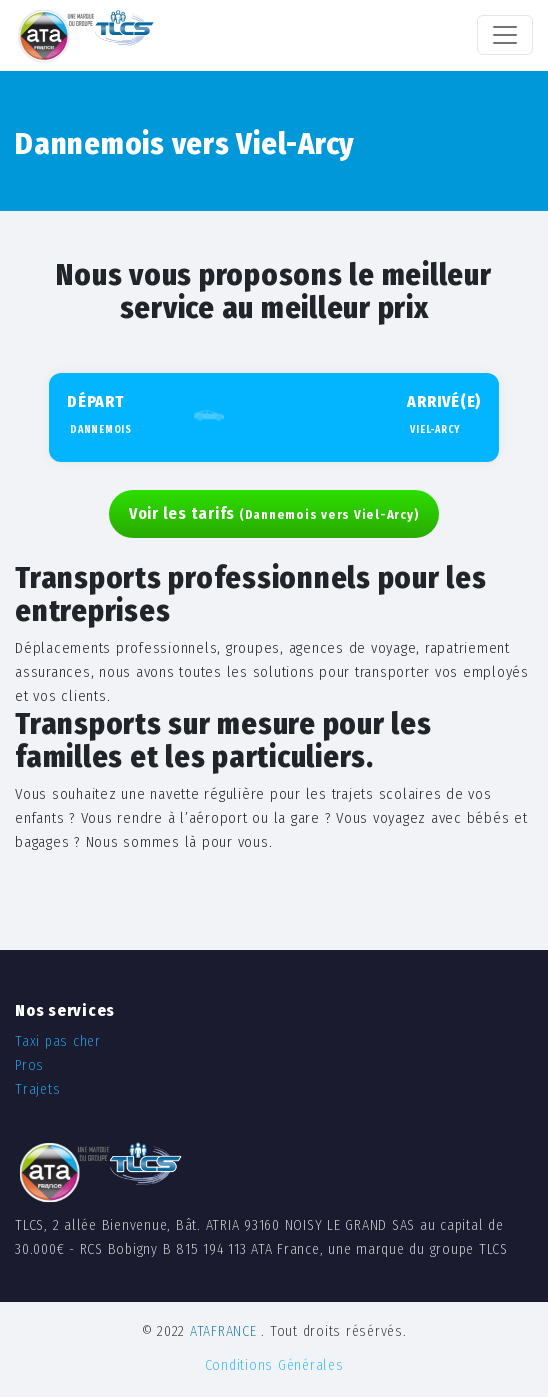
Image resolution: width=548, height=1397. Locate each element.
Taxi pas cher (58, 1041)
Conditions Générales (274, 1365)
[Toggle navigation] (505, 35)
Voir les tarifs (274, 513)
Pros (29, 1065)
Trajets (37, 1089)
